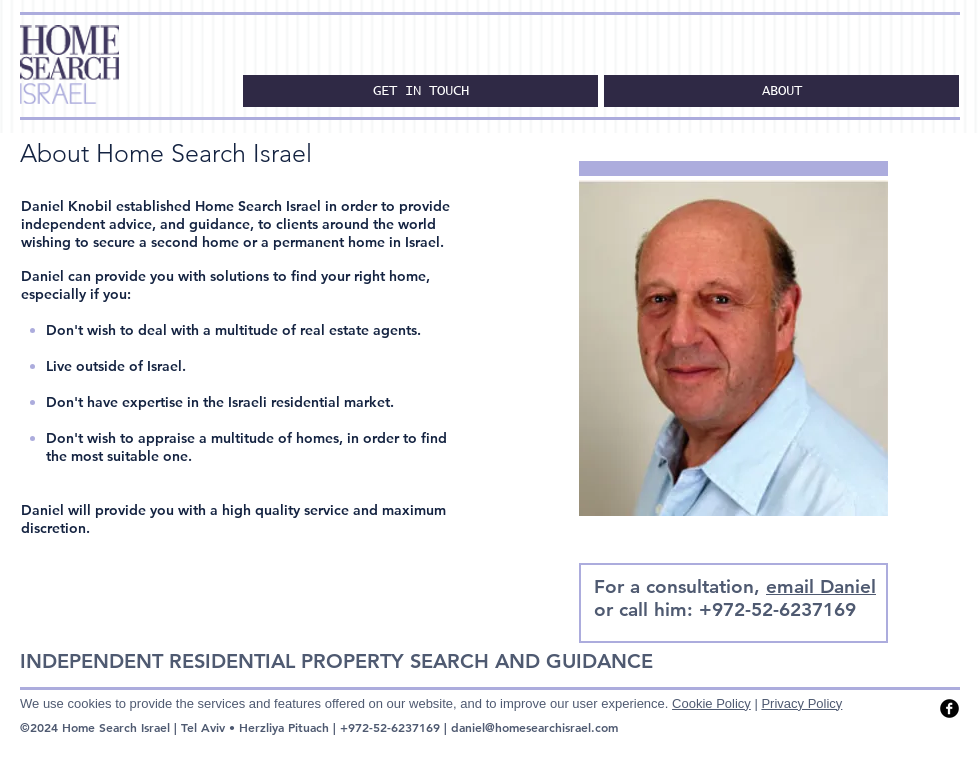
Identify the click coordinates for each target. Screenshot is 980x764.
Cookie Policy (711, 703)
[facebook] (949, 708)
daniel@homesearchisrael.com (534, 727)
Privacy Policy (801, 703)
